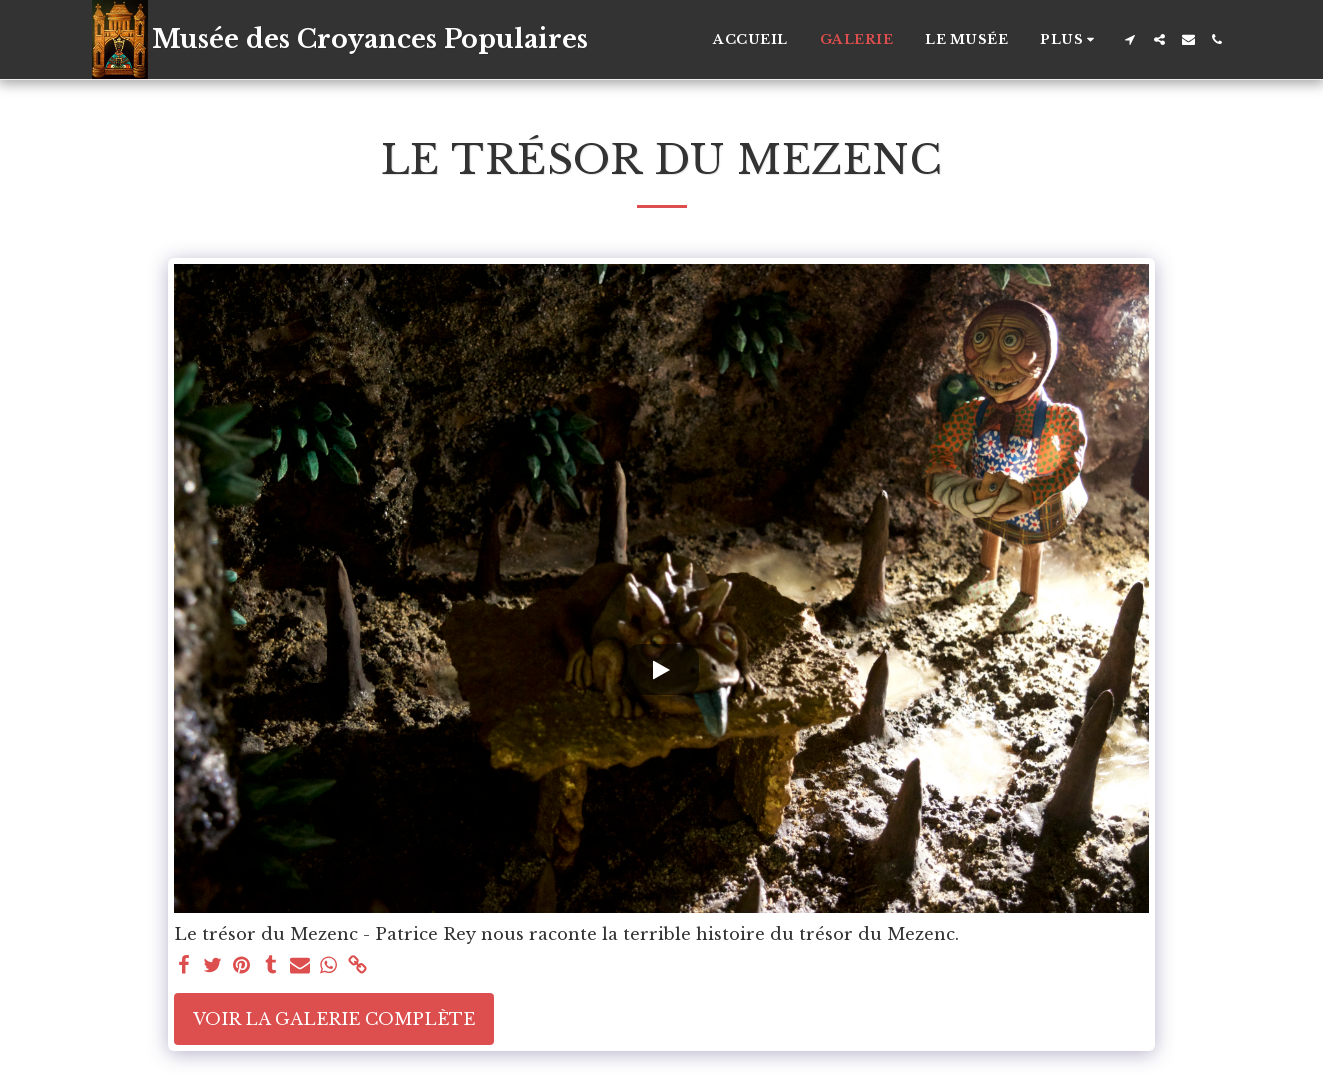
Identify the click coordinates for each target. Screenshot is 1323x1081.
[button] (1130, 39)
